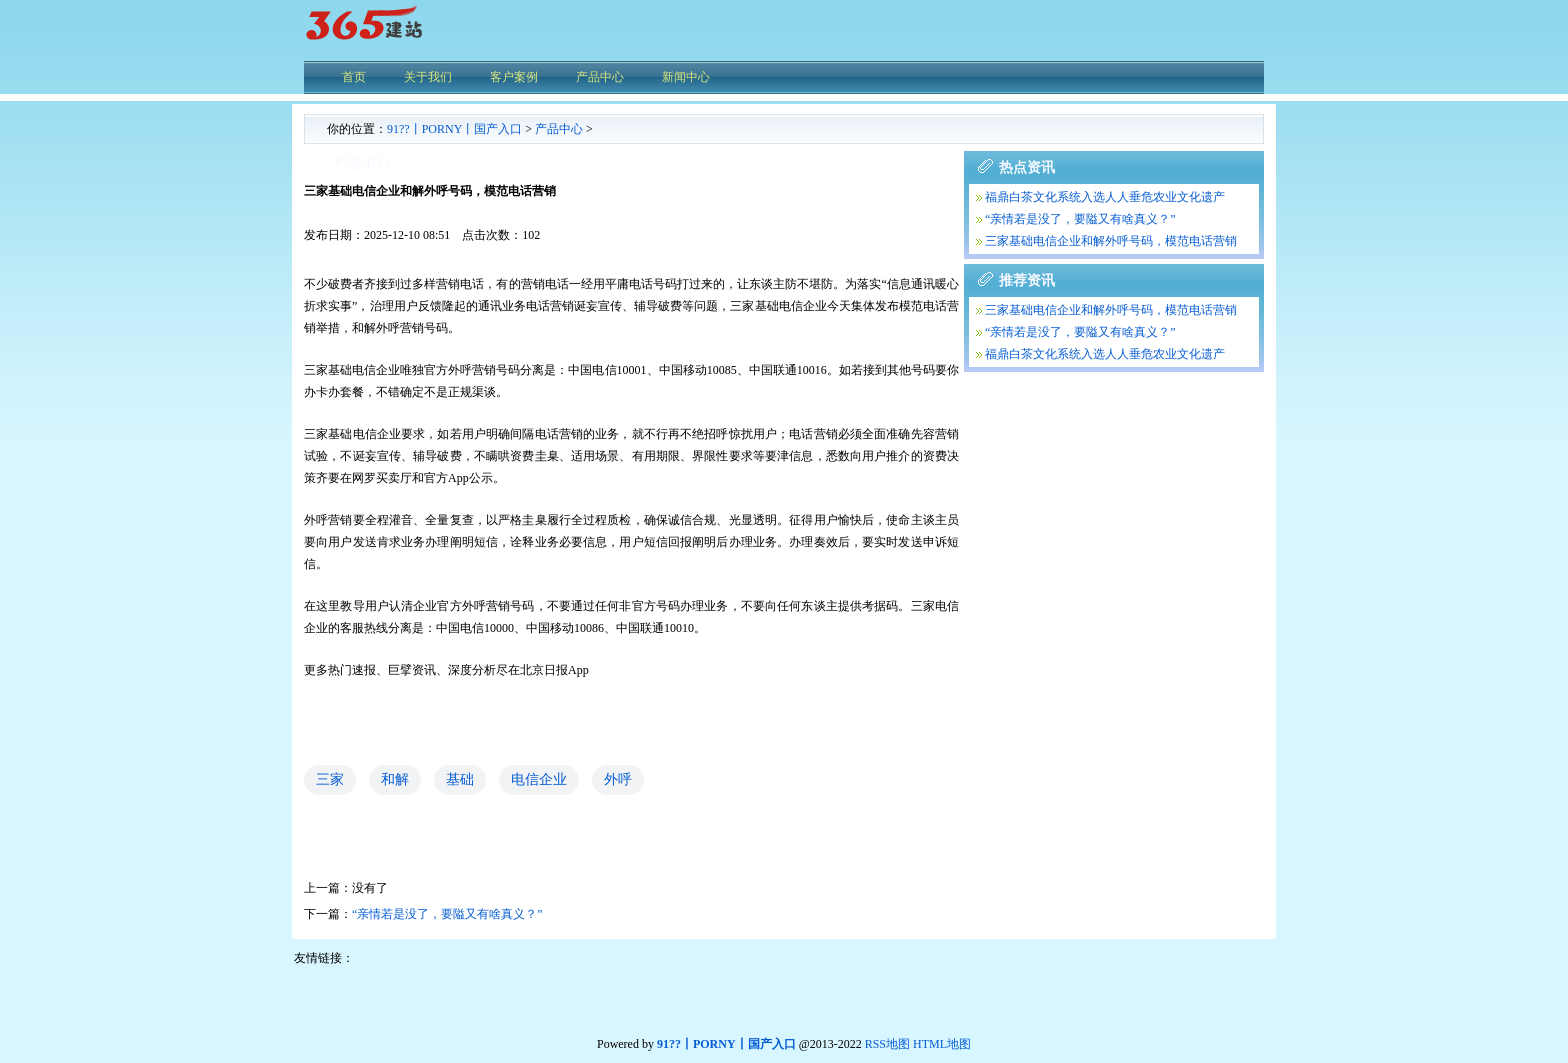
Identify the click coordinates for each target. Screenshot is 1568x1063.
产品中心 (559, 129)
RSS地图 (887, 1044)
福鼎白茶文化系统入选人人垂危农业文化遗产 (1105, 197)
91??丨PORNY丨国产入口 (454, 129)
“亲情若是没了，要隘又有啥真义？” (447, 914)
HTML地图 (942, 1044)
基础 (460, 779)
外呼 (618, 779)
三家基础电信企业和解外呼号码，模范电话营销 (1111, 241)
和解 (395, 779)
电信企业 (539, 779)
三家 (330, 779)
